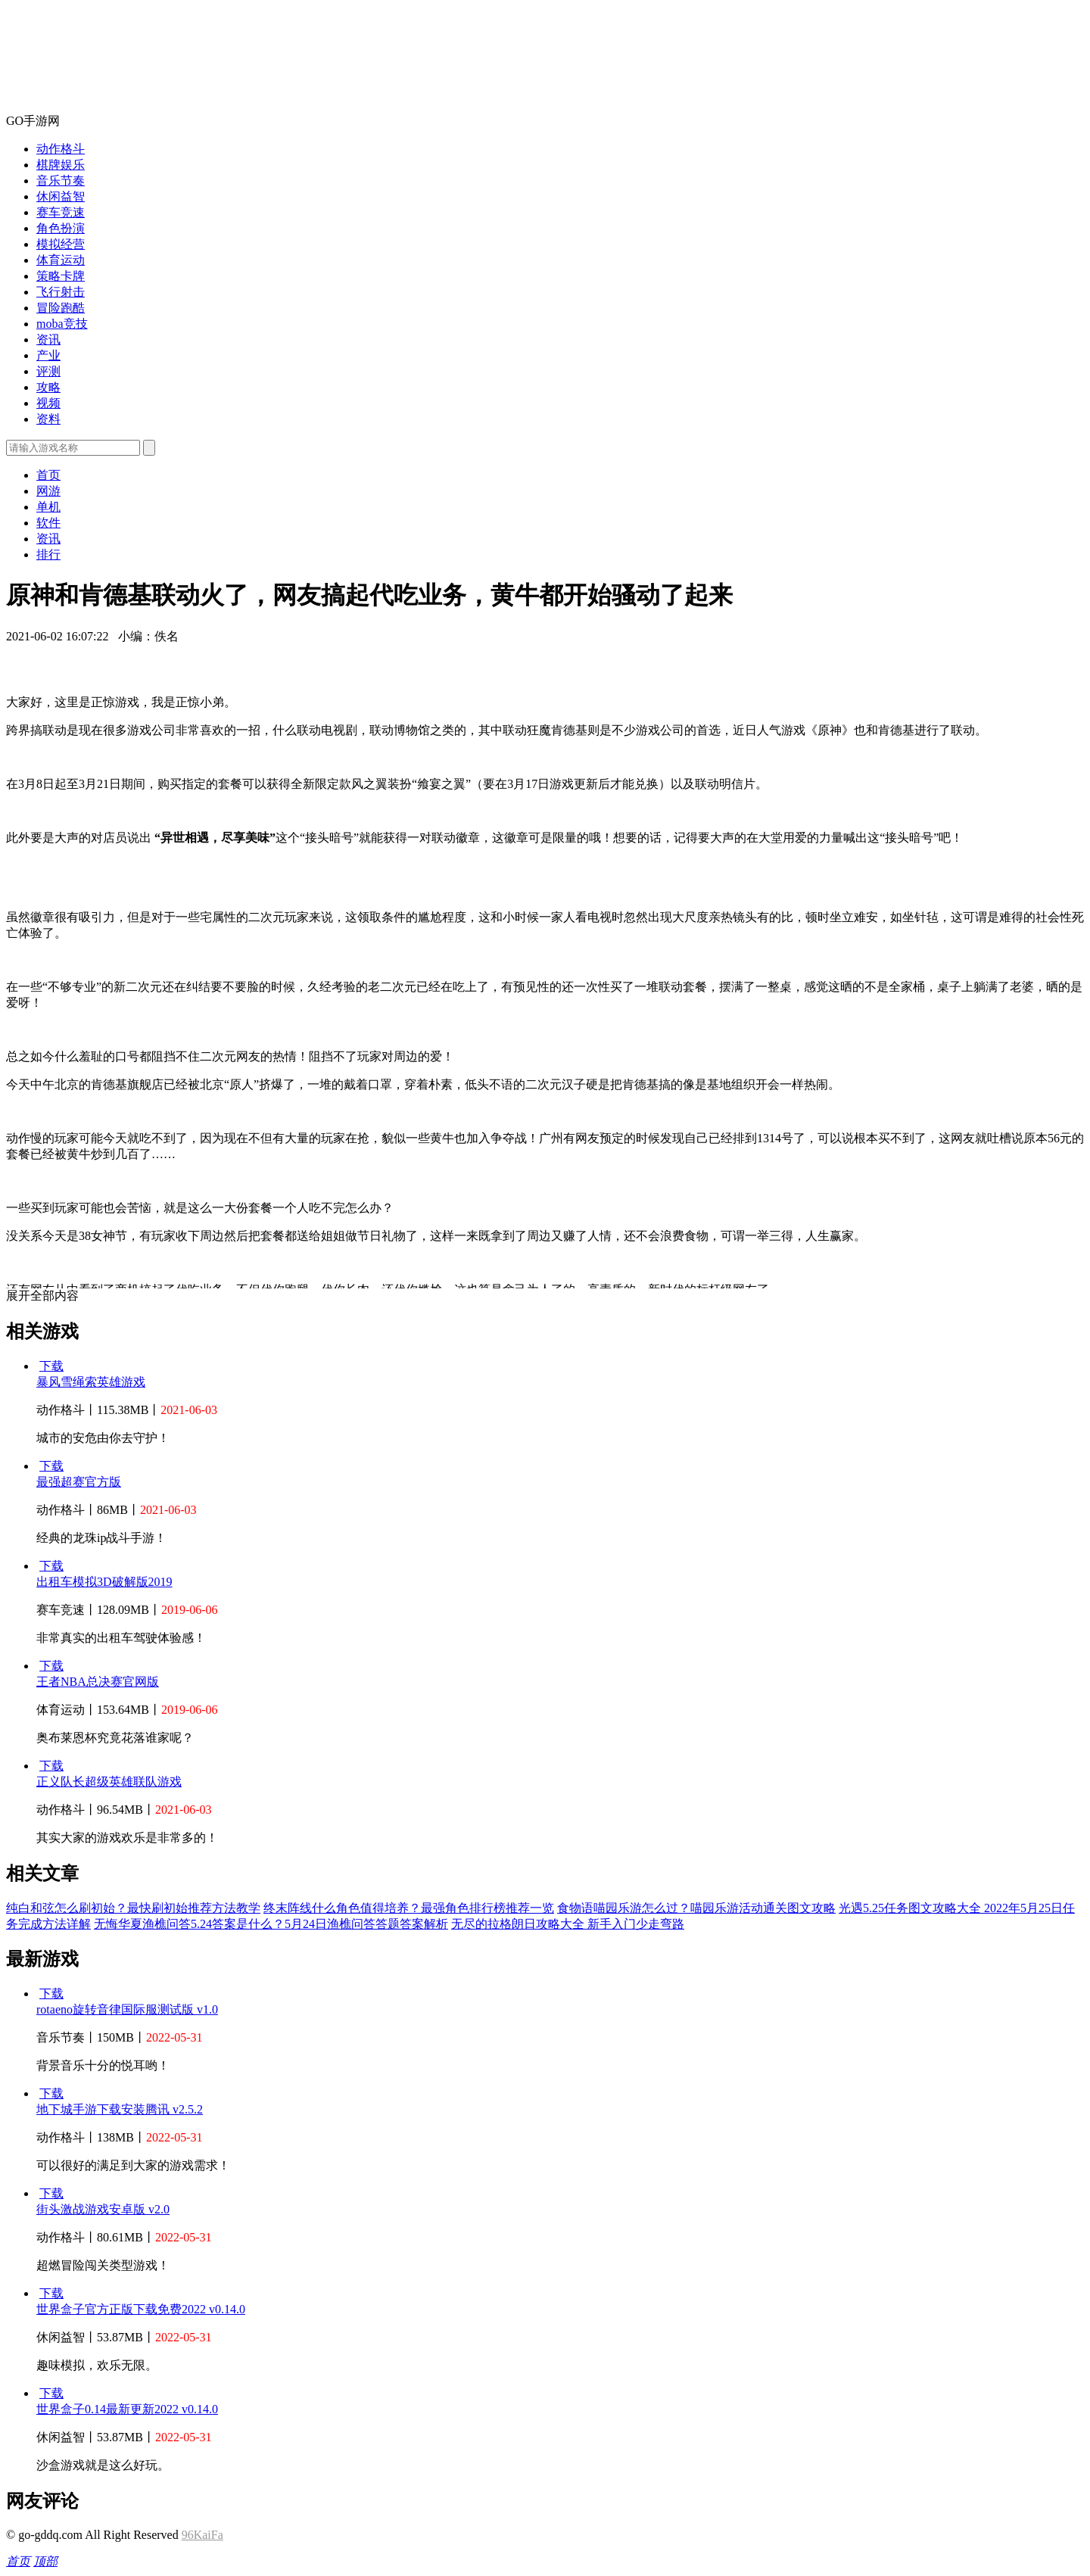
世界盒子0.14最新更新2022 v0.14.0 (127, 2409)
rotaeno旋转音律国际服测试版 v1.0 (127, 2009)
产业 (48, 355)
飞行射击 (60, 291)
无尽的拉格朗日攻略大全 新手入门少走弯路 (567, 1923)
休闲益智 (60, 196)
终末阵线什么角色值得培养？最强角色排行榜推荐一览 (408, 1908)
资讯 (48, 339)
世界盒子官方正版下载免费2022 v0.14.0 (140, 2309)
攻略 (48, 387)
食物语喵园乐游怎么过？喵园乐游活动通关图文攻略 (696, 1908)
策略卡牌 (60, 275)
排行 (48, 554)
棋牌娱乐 (60, 164)
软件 (48, 522)
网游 (48, 490)
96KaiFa (202, 2534)
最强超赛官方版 (78, 1481)
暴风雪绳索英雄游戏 (90, 1381)
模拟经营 (60, 244)
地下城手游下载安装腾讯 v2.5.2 (119, 2109)
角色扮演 (60, 228)
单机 (48, 506)
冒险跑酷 (60, 307)
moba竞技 (62, 323)
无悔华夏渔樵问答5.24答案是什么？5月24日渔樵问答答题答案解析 (271, 1923)
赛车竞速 (60, 212)
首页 (48, 475)
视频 (48, 403)
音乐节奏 (60, 180)
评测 (48, 371)
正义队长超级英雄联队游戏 (109, 1781)
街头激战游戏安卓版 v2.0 (103, 2209)
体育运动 (60, 260)
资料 (48, 419)
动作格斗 (60, 148)
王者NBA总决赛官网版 (97, 1681)
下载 (51, 1366)
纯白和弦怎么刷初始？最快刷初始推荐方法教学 (133, 1908)
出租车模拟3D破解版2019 (104, 1581)
